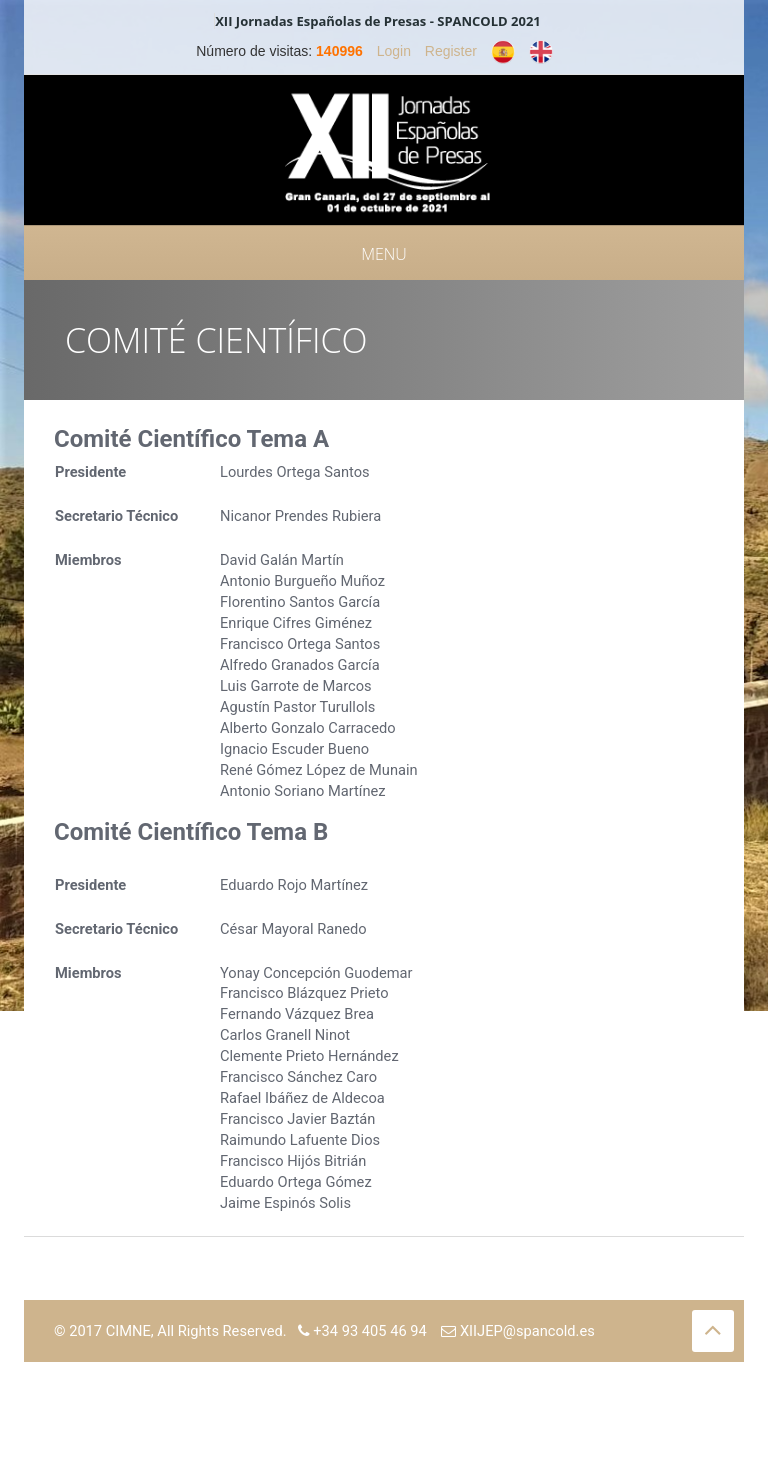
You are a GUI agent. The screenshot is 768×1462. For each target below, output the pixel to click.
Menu (384, 254)
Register (451, 51)
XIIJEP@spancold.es (518, 1331)
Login (394, 51)
